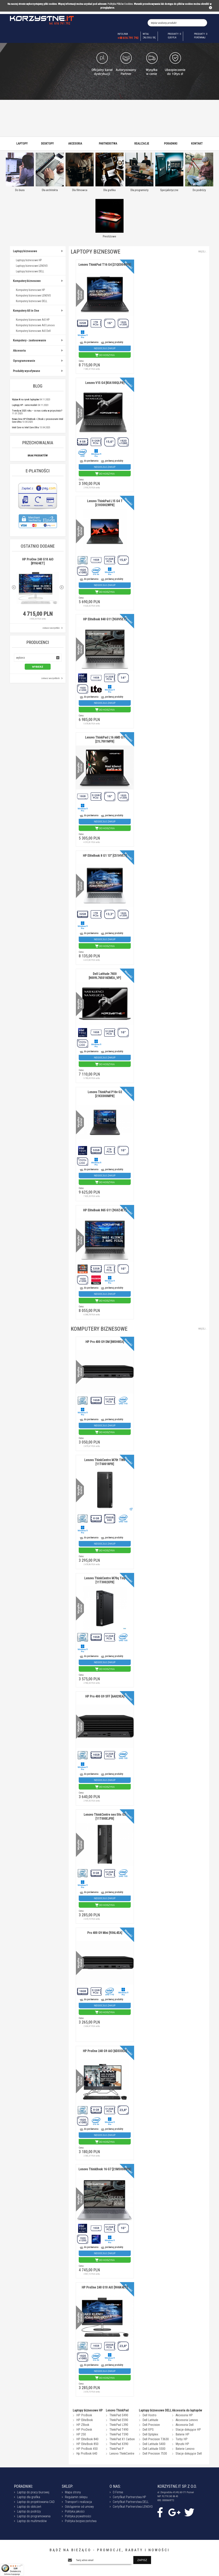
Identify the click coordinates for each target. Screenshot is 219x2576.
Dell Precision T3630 (155, 2439)
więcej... (202, 251)
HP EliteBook (84, 2420)
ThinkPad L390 (118, 2425)
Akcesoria (75, 143)
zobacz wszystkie (51, 628)
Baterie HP (182, 2434)
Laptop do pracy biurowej (33, 2492)
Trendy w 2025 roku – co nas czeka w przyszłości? (37, 410)
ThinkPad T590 (118, 2434)
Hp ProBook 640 (86, 2453)
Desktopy (47, 143)
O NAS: (115, 2486)
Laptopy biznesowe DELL (30, 271)
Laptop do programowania (33, 2516)
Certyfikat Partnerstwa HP (129, 2497)
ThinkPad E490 (118, 2415)
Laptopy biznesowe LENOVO (32, 265)
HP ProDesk (84, 2429)
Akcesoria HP (184, 2415)
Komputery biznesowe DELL (31, 301)
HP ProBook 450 (87, 2449)
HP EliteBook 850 (87, 2444)
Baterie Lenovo (185, 2449)
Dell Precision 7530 (154, 2453)
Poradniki (170, 143)
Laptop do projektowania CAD (36, 2502)
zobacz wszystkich (50, 678)
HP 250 (81, 2434)
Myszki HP (182, 2444)
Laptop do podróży (29, 2511)
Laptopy (22, 143)
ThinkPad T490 (118, 2429)
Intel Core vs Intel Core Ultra (25, 427)
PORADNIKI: (23, 2486)
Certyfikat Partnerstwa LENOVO (133, 2507)
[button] (38, 658)
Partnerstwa (108, 143)
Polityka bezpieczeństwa (80, 2521)
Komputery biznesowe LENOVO (33, 295)
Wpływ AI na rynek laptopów (25, 399)
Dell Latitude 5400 (153, 2444)
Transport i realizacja (78, 2502)
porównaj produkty (114, 342)
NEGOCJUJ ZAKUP (104, 348)
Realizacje (141, 143)
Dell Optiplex (150, 2434)
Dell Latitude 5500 (153, 2449)
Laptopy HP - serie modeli (24, 405)
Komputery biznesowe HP (30, 290)
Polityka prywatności (78, 2516)
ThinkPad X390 (118, 2444)
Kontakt (197, 143)
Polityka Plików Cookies (120, 3)
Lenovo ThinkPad (117, 2410)
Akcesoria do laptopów (187, 2410)
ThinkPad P (116, 2449)
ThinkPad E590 (118, 2420)
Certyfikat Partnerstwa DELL (131, 2502)
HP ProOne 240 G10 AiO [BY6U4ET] (37, 561)
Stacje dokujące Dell (189, 2453)
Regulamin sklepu (76, 2497)
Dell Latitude (150, 2420)
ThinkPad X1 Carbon (122, 2439)
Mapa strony (73, 2492)
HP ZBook (82, 2425)
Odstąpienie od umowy (79, 2507)
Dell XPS (148, 2429)
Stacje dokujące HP (188, 2429)
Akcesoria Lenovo (187, 2420)
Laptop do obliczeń (29, 2507)
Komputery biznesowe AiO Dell (33, 330)
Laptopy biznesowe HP (29, 260)
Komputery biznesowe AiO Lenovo (35, 325)
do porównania (91, 342)
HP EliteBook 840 (87, 2439)
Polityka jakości (74, 2511)
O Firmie (118, 2492)
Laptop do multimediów (32, 2521)
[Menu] (21, 2566)
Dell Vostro (149, 2415)
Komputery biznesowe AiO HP (33, 319)
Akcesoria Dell (184, 2425)
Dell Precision (151, 2425)
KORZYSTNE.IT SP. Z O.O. (177, 2486)
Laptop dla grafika (28, 2497)
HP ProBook (84, 2415)
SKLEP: (67, 2486)
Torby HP (182, 2439)
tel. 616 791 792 (59, 23)
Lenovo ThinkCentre (121, 2453)
